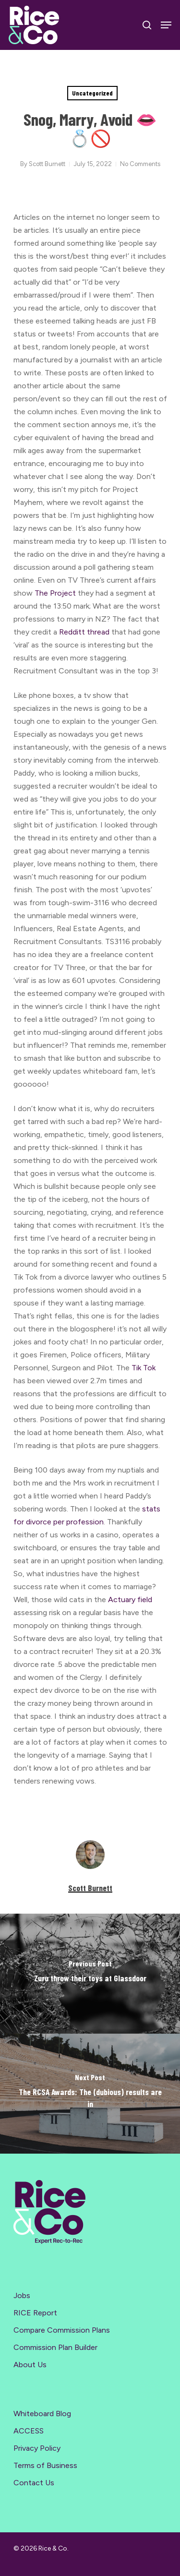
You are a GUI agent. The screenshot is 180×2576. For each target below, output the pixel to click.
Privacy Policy (36, 2448)
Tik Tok (144, 1367)
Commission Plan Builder (55, 2347)
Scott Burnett (47, 164)
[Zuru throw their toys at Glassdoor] (90, 1974)
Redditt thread (84, 631)
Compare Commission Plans (61, 2330)
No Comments (140, 164)
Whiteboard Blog (42, 2413)
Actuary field (130, 1599)
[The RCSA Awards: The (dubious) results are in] (90, 2094)
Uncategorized (92, 93)
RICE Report (35, 2312)
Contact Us (33, 2482)
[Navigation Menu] (166, 25)
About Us (30, 2364)
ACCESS (28, 2430)
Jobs (21, 2295)
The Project (55, 593)
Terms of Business (45, 2465)
